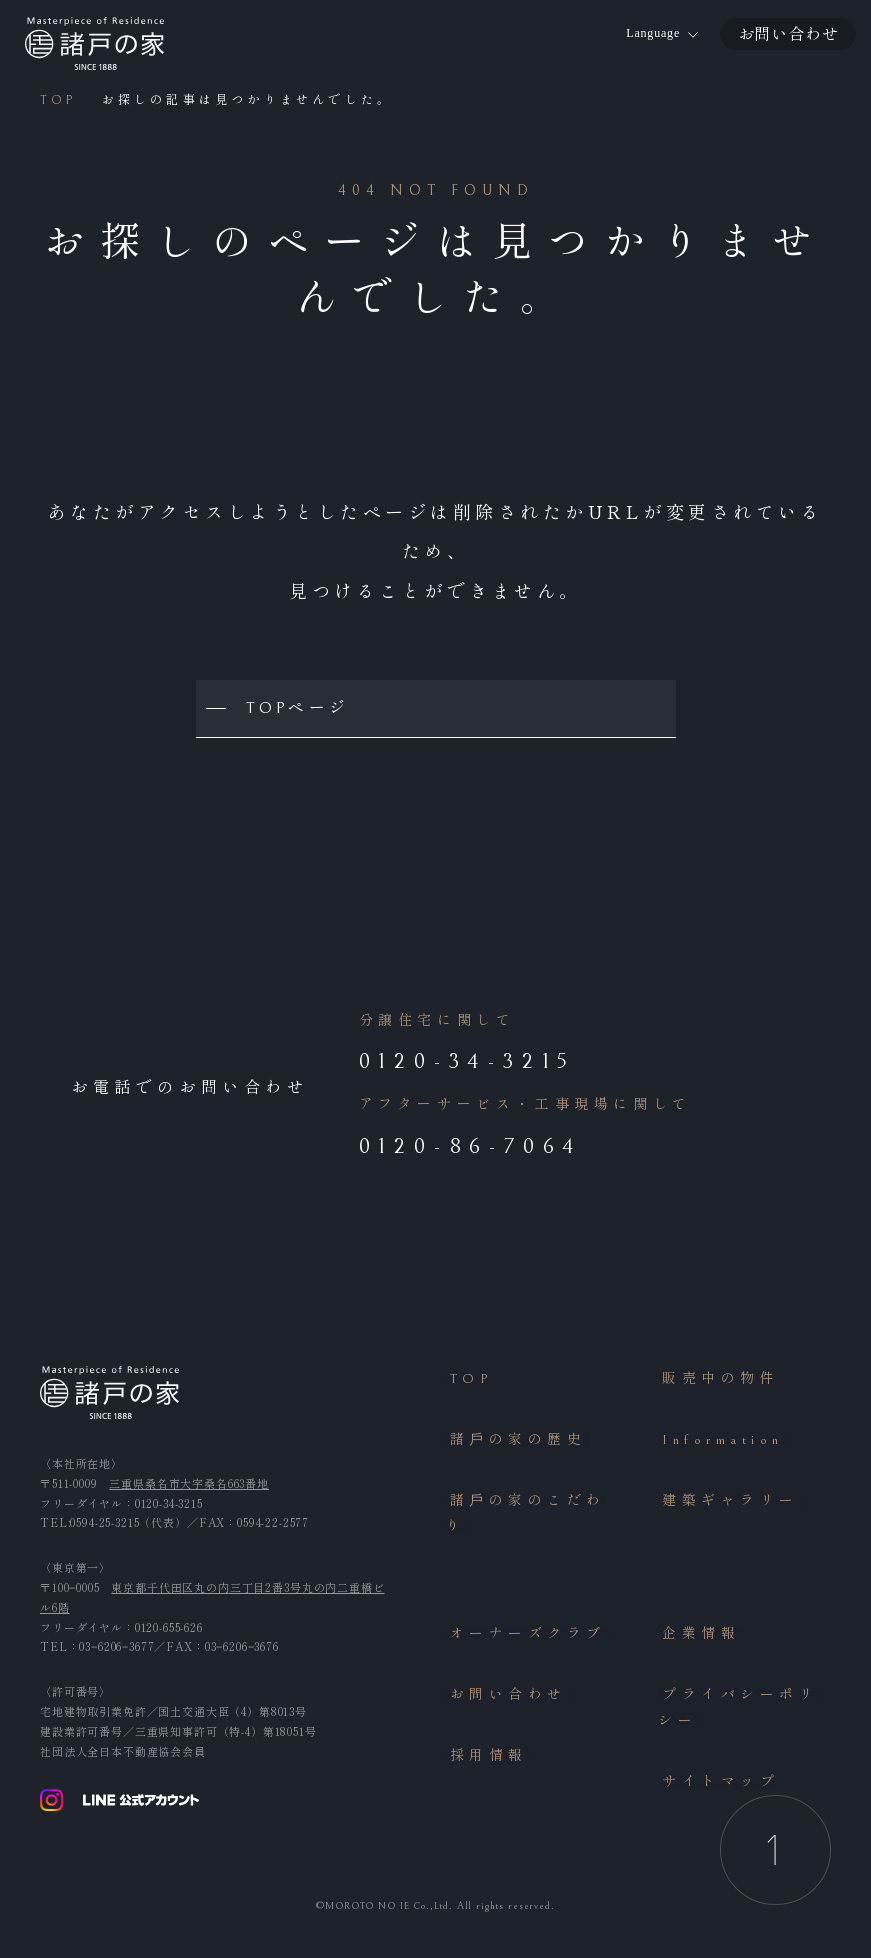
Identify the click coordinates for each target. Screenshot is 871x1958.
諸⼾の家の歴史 (514, 1444)
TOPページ (299, 709)
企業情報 (697, 1638)
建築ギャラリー (726, 1505)
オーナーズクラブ (524, 1638)
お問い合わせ (505, 1699)
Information (718, 1444)
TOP (468, 1383)
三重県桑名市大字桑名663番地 (189, 1487)
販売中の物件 (717, 1383)
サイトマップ (717, 1787)
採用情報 (485, 1761)
